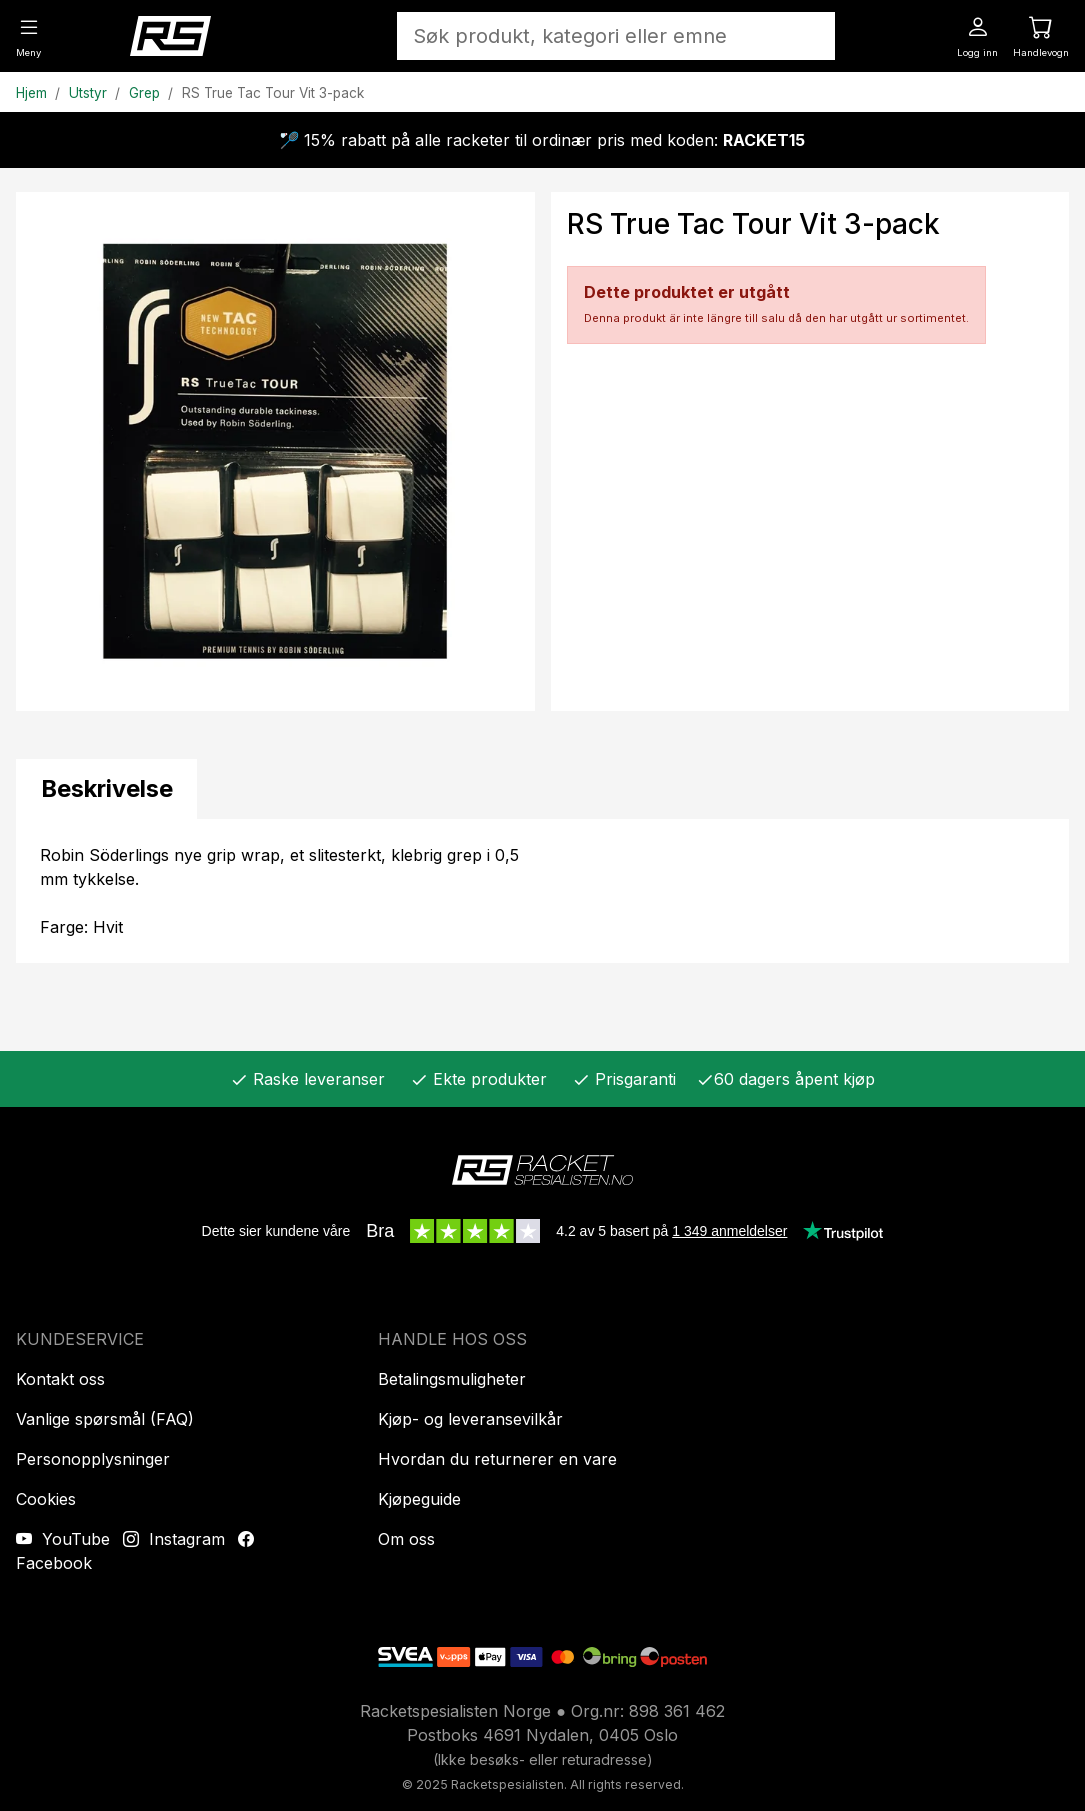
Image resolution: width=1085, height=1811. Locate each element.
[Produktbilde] (275, 451)
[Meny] (28, 35)
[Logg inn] (977, 35)
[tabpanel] (542, 891)
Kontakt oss (60, 1379)
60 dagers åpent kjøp (785, 1079)
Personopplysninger (93, 1459)
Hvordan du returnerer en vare (497, 1459)
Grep (144, 93)
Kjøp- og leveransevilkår (470, 1419)
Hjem (31, 93)
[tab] (106, 789)
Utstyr (88, 93)
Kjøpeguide (419, 1499)
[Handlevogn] (1041, 35)
